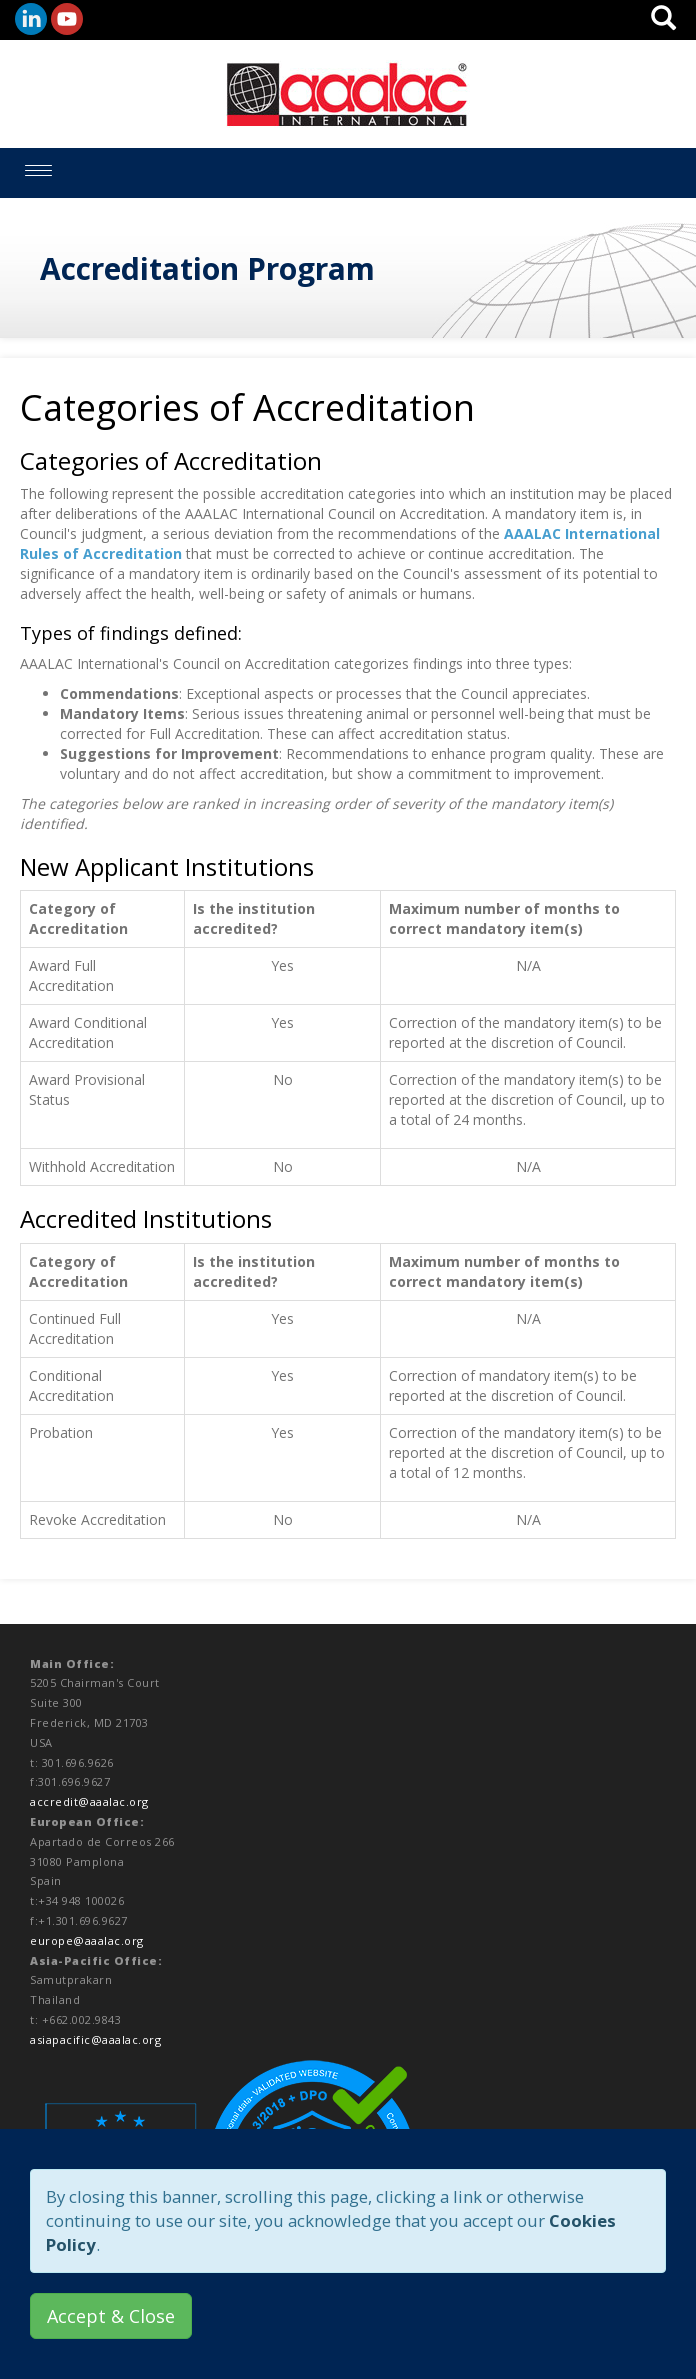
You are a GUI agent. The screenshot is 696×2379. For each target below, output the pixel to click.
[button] (663, 23)
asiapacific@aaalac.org (95, 2039)
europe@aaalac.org (87, 1940)
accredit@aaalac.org (89, 1801)
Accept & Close (111, 2316)
